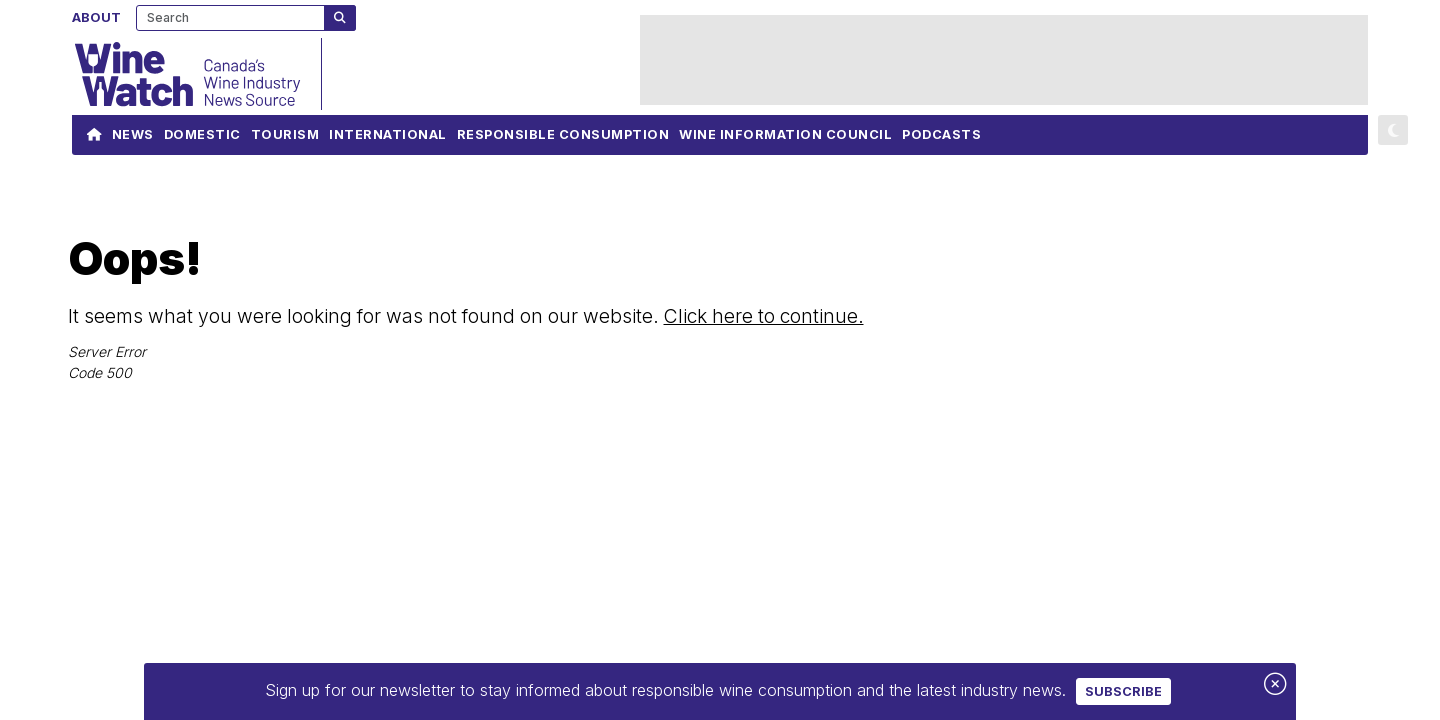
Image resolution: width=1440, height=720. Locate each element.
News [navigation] (133, 139)
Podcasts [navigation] (941, 139)
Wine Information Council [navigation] (785, 139)
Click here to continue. (764, 316)
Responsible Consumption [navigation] (563, 139)
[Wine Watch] (197, 74)
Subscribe (1123, 691)
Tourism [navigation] (285, 139)
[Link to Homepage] (94, 135)
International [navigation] (388, 139)
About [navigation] (96, 16)
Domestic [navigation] (202, 139)
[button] (1393, 130)
